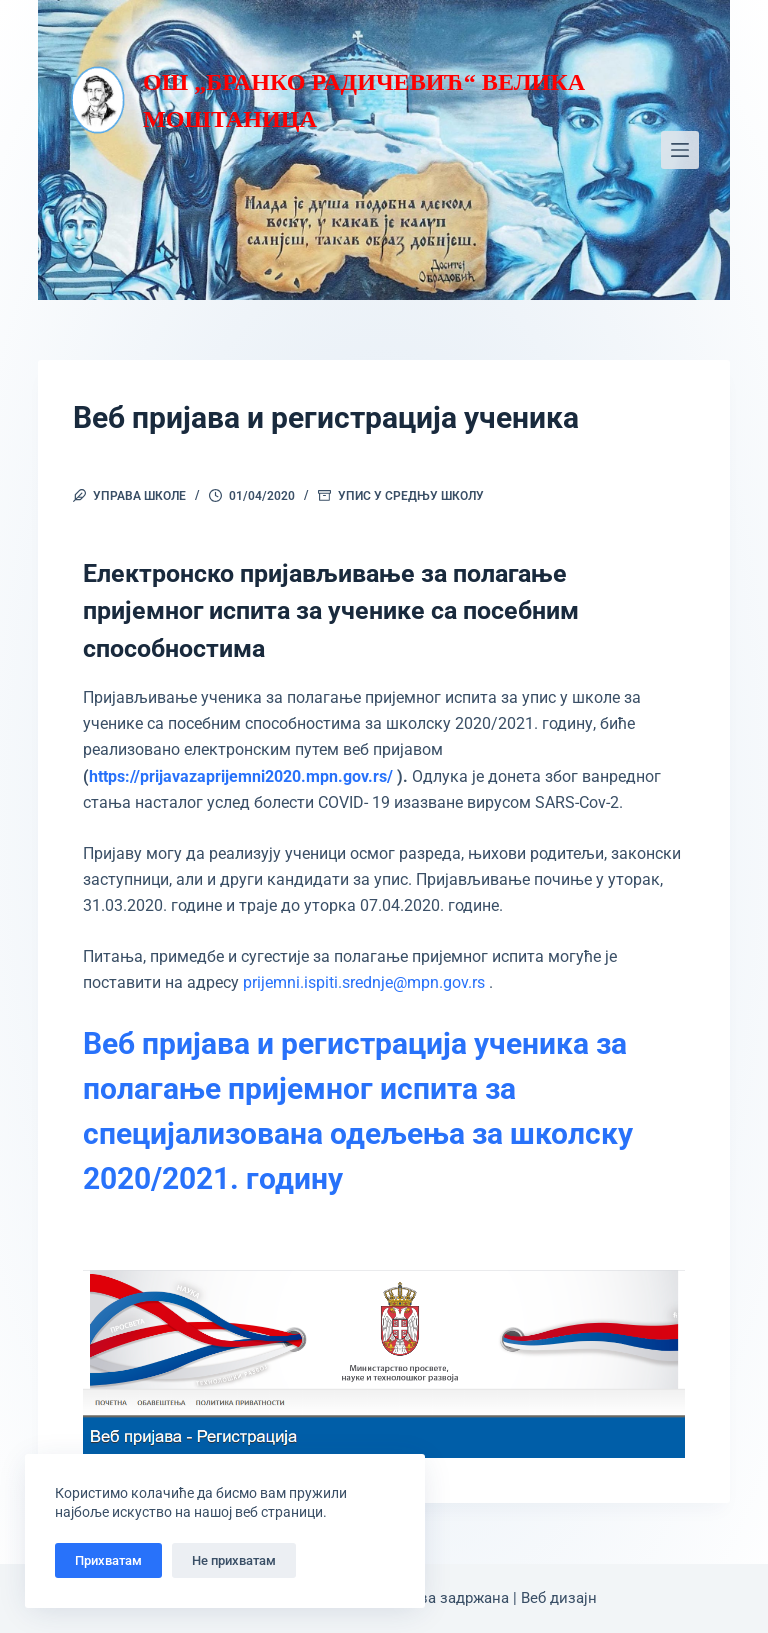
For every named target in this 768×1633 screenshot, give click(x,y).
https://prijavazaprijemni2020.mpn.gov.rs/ (241, 776)
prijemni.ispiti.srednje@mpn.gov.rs (364, 982)
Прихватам (108, 1560)
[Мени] (680, 150)
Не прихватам (234, 1560)
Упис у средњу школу (411, 496)
